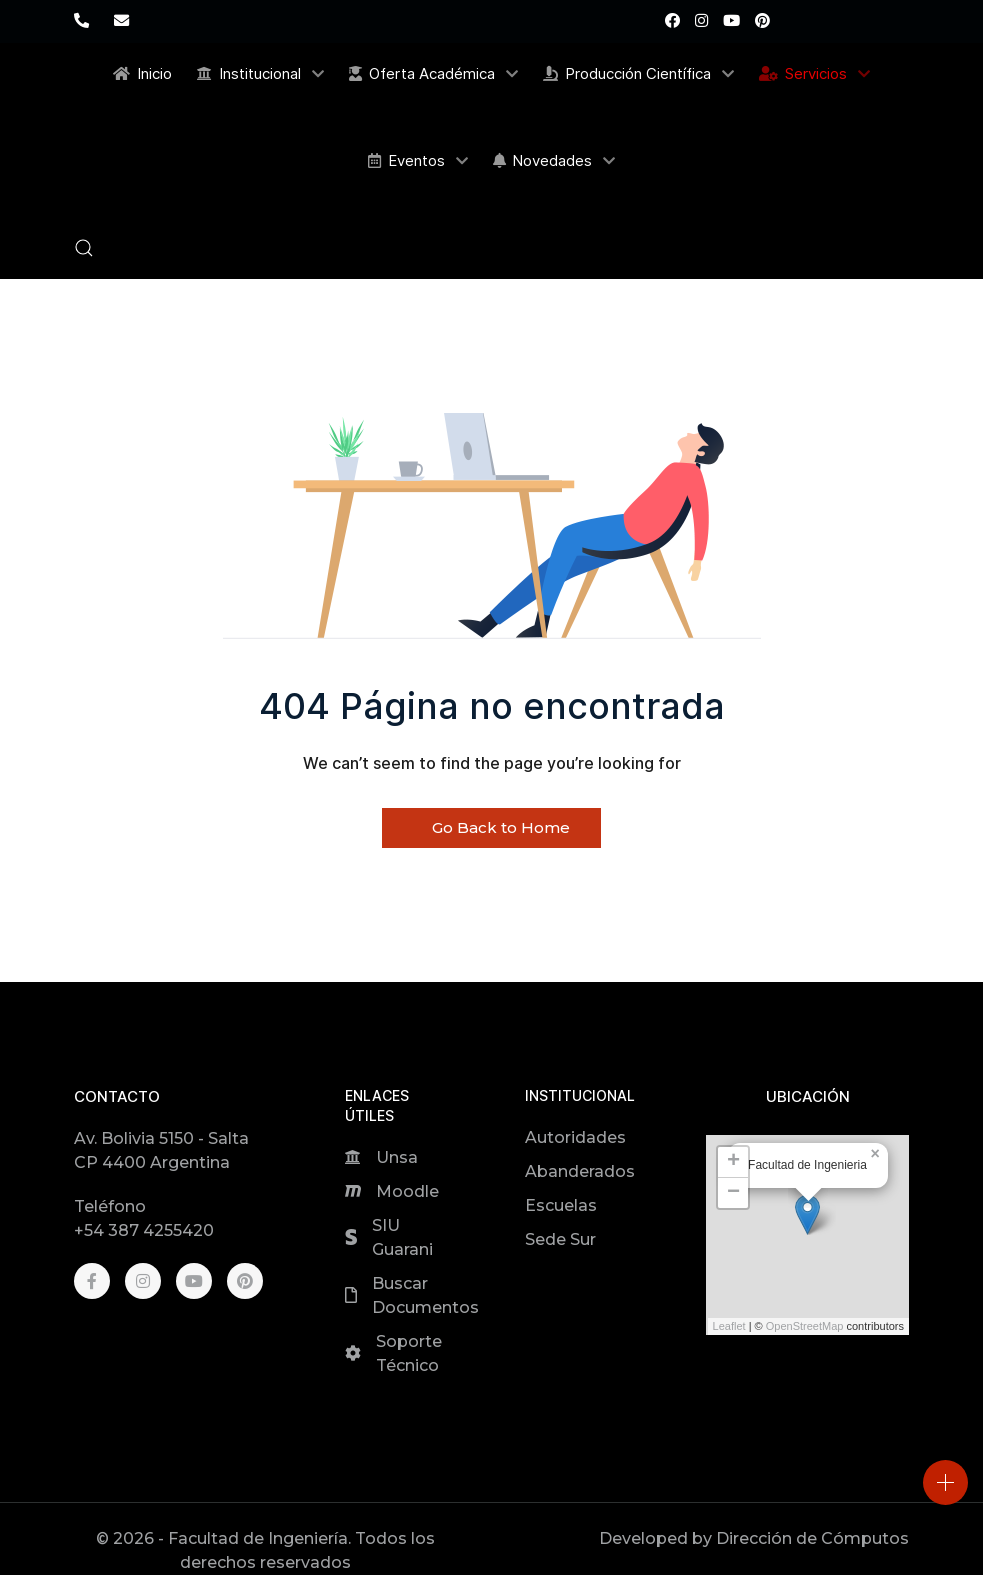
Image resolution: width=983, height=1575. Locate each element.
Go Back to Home (491, 827)
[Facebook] (672, 20)
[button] (84, 248)
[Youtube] (731, 20)
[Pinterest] (762, 20)
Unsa (397, 1157)
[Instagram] (701, 20)
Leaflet (729, 1326)
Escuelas (561, 1205)
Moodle (407, 1191)
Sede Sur (560, 1239)
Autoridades (575, 1137)
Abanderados (580, 1171)
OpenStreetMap (805, 1326)
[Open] (945, 1482)
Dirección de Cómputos (812, 1538)
